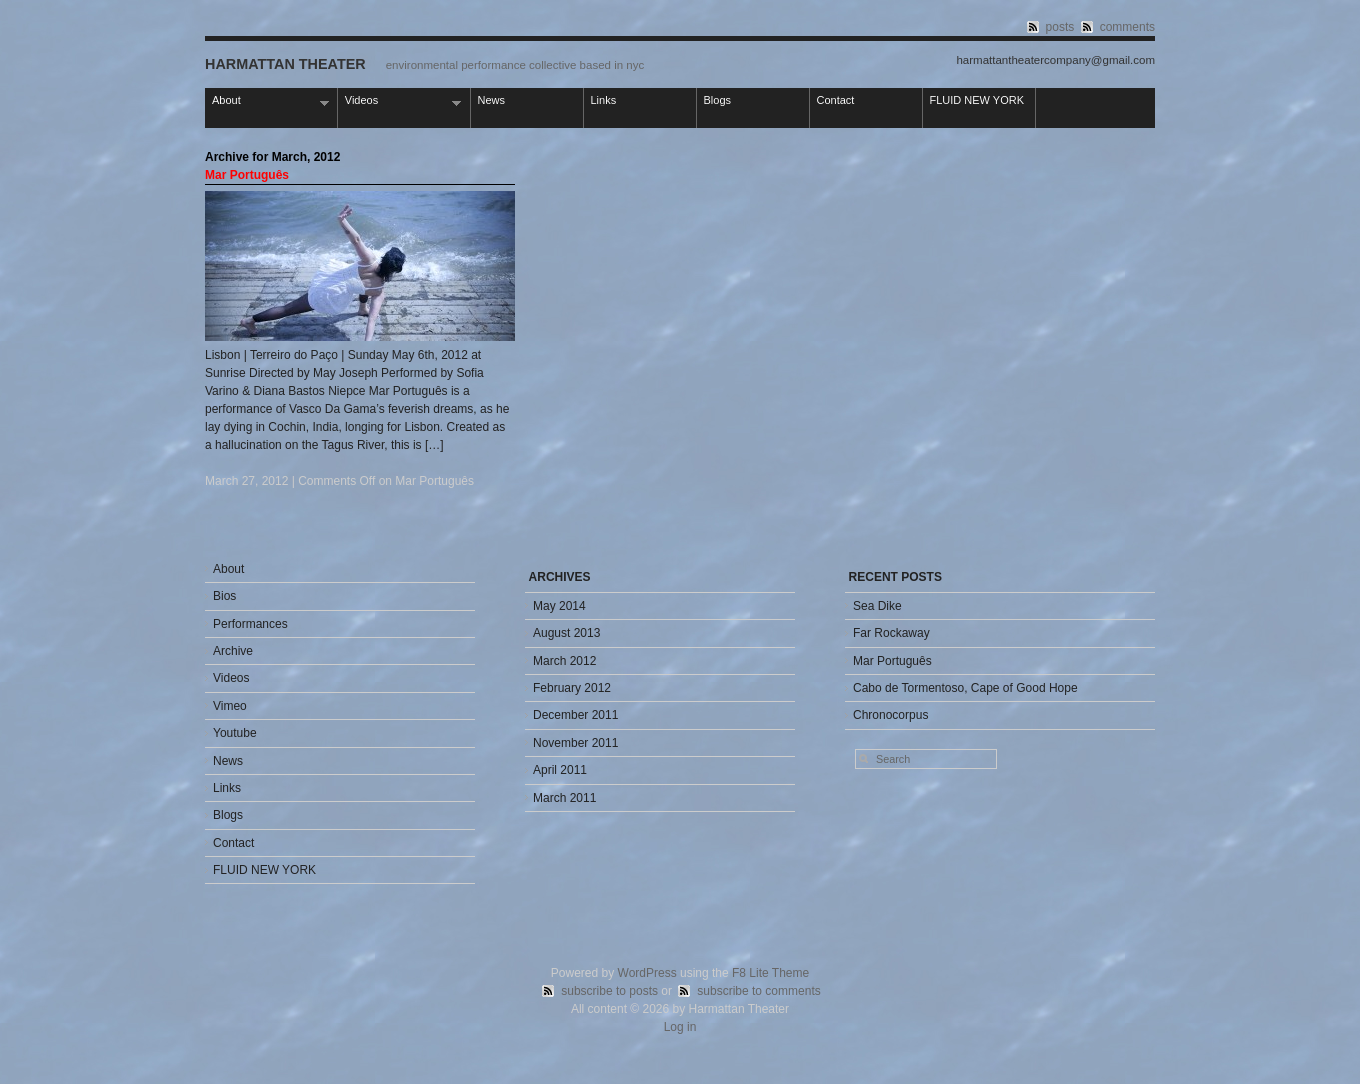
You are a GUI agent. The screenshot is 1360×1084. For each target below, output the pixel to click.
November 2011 (575, 743)
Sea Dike (877, 606)
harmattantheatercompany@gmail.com (1055, 60)
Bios (224, 596)
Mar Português (247, 175)
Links (604, 100)
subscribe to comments (758, 991)
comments (1127, 27)
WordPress (647, 973)
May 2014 (559, 606)
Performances (250, 624)
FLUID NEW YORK (977, 100)
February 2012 (572, 688)
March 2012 (564, 661)
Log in (680, 1027)
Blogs (718, 100)
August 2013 (566, 633)
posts (1060, 27)
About (267, 101)
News (492, 100)
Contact (836, 100)
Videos (400, 101)
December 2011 (575, 715)
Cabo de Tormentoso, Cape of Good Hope (965, 688)
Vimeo (230, 706)
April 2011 (560, 770)
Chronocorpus (890, 715)
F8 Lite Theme (770, 973)
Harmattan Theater (285, 64)
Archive (233, 651)
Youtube (235, 733)
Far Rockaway (891, 633)
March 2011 (564, 798)
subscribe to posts (609, 991)
